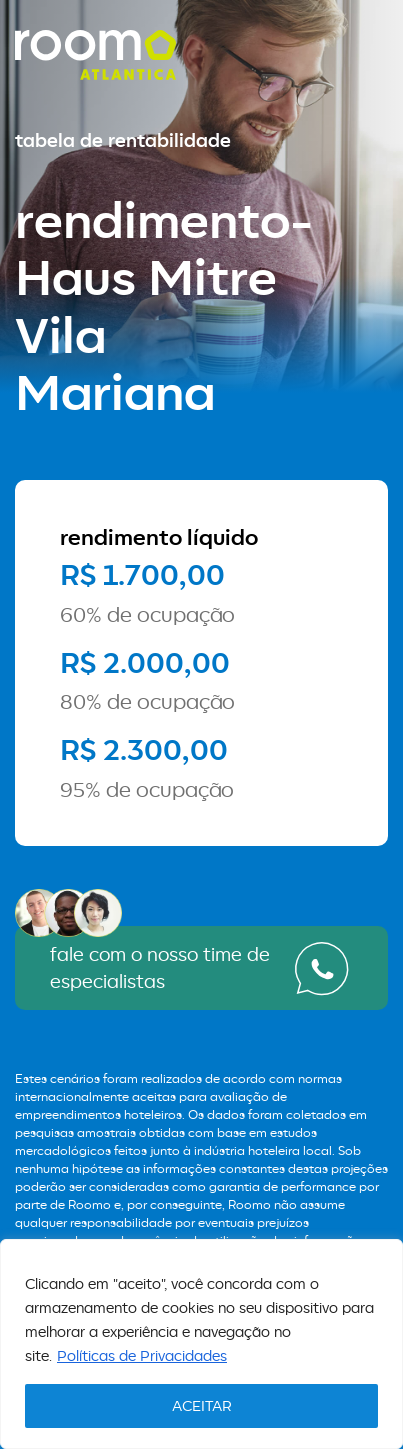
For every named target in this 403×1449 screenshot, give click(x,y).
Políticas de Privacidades (142, 1355)
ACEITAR (202, 1405)
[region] (201, 1344)
